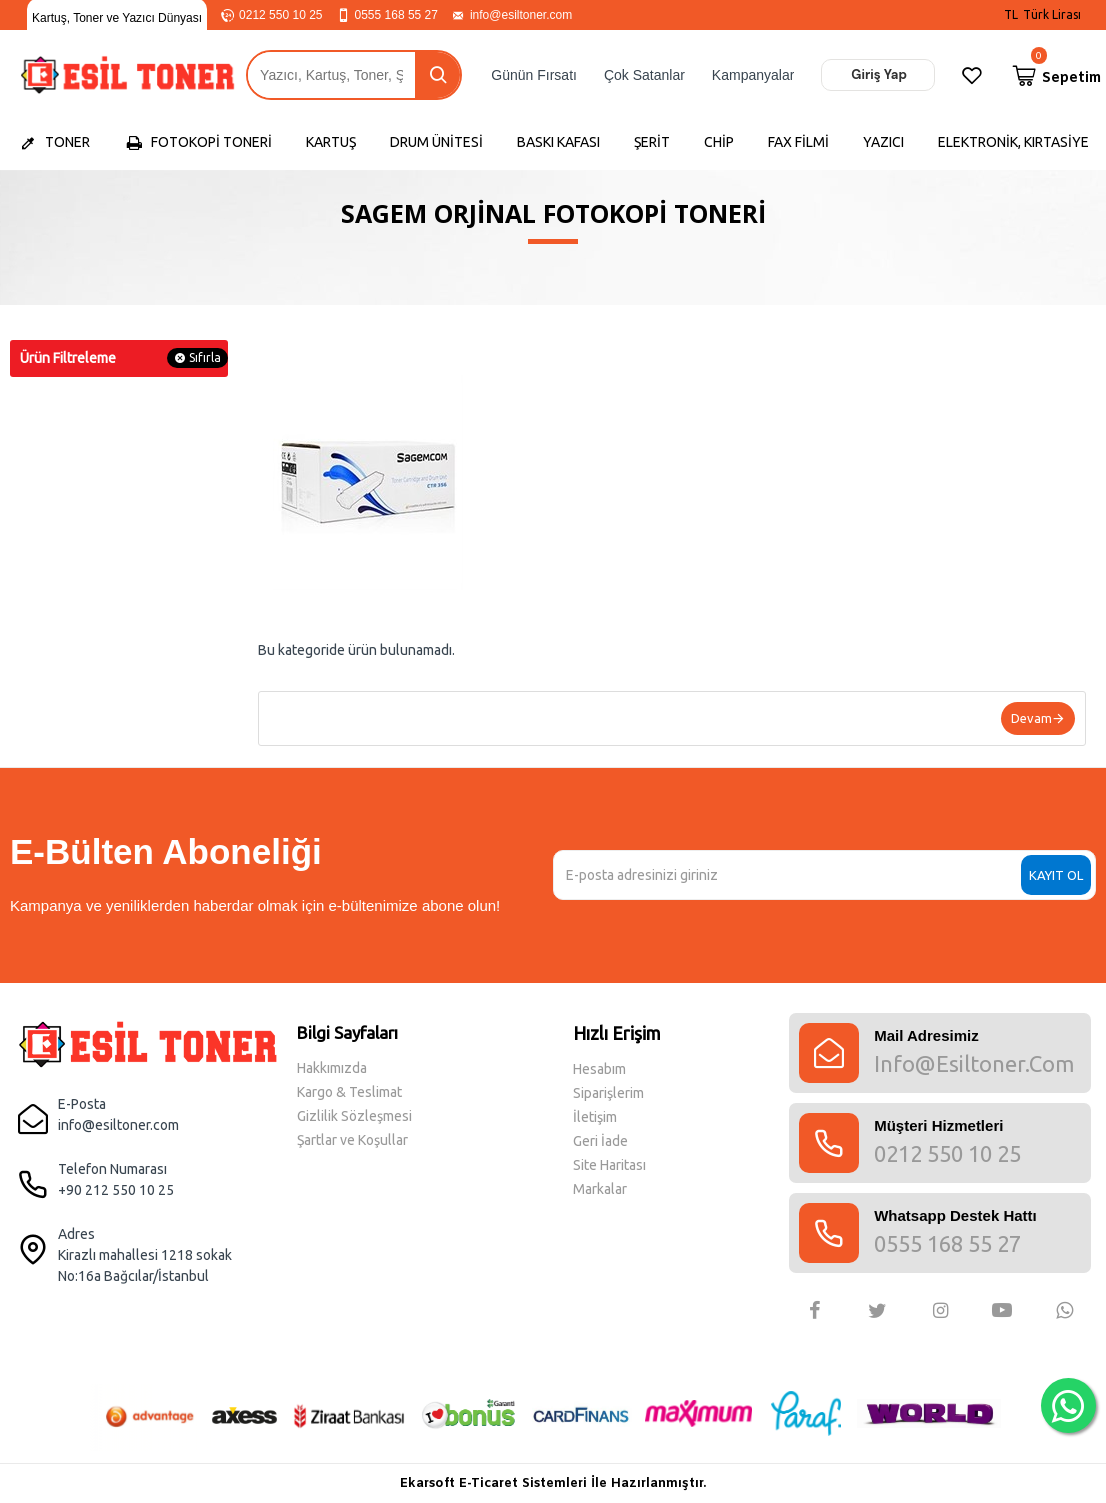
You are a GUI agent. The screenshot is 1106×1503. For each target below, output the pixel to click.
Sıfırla (205, 357)
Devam (1031, 718)
